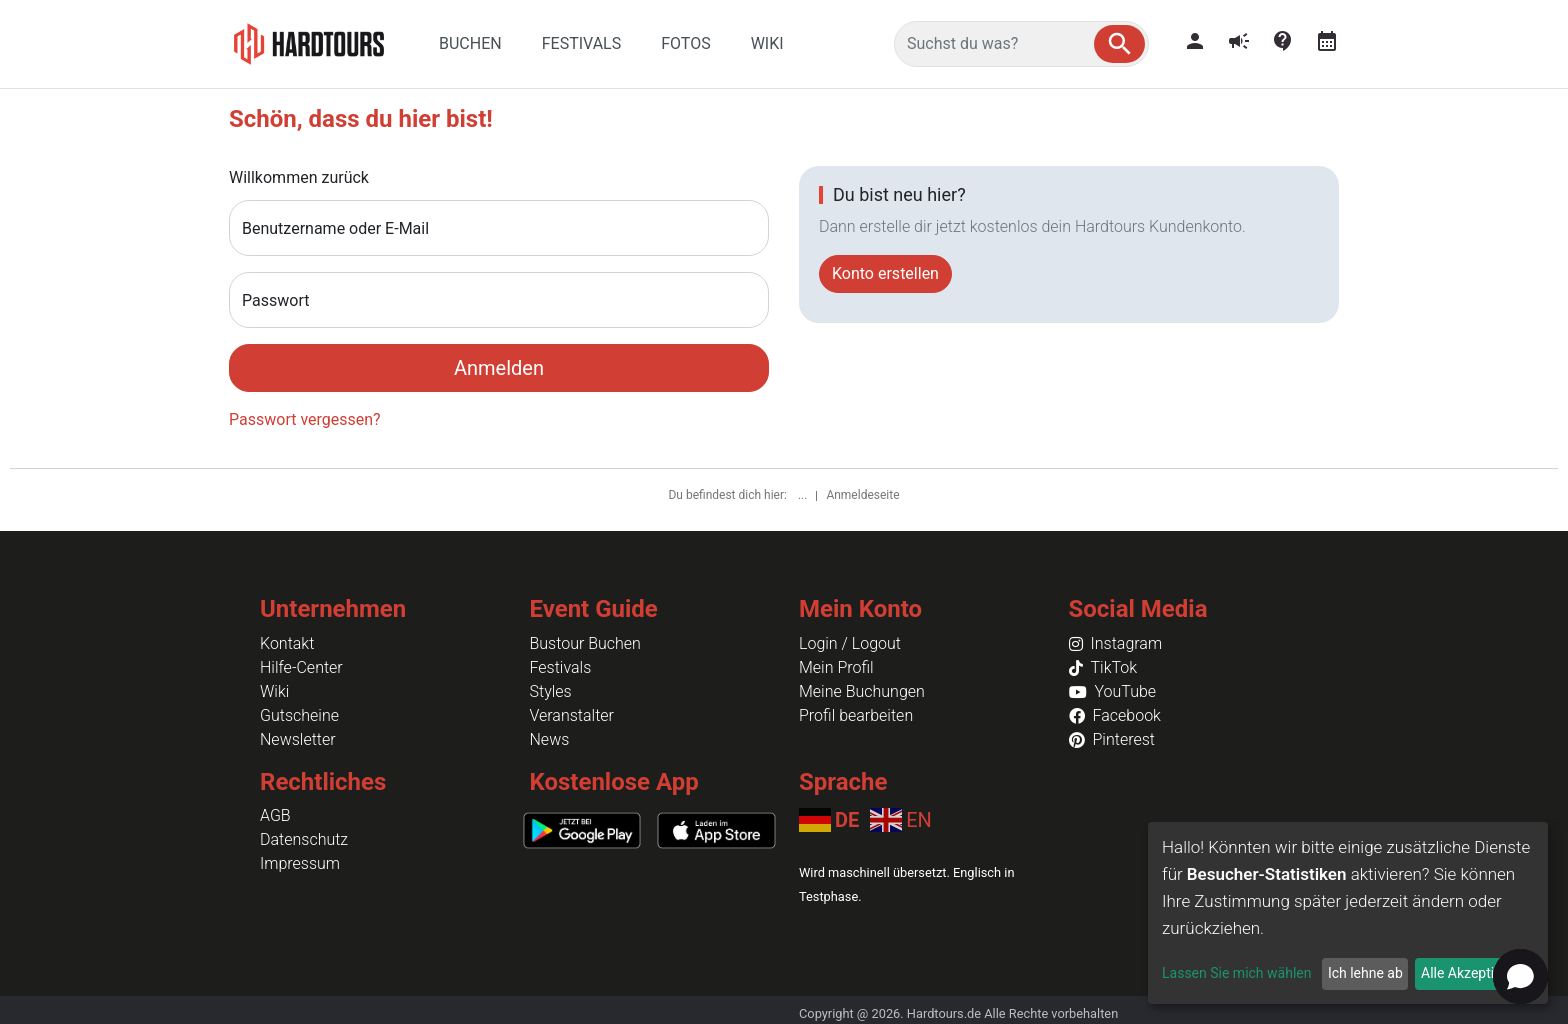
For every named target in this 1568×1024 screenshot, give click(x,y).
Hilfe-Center (301, 667)
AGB (275, 815)
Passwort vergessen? (305, 419)
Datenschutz (304, 839)
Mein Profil (836, 667)
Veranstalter (572, 715)
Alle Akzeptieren (1471, 973)
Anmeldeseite (862, 495)
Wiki (274, 691)
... (804, 495)
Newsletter (298, 739)
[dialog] (1348, 913)
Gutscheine (299, 715)
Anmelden (499, 368)
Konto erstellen (885, 273)
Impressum (300, 863)
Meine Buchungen (862, 691)
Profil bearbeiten (856, 715)
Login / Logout (850, 643)
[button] (1119, 44)
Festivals (561, 667)
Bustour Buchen (585, 643)
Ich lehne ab (1365, 973)
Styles (551, 691)
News (550, 739)
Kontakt (287, 643)
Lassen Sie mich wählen (1236, 973)
